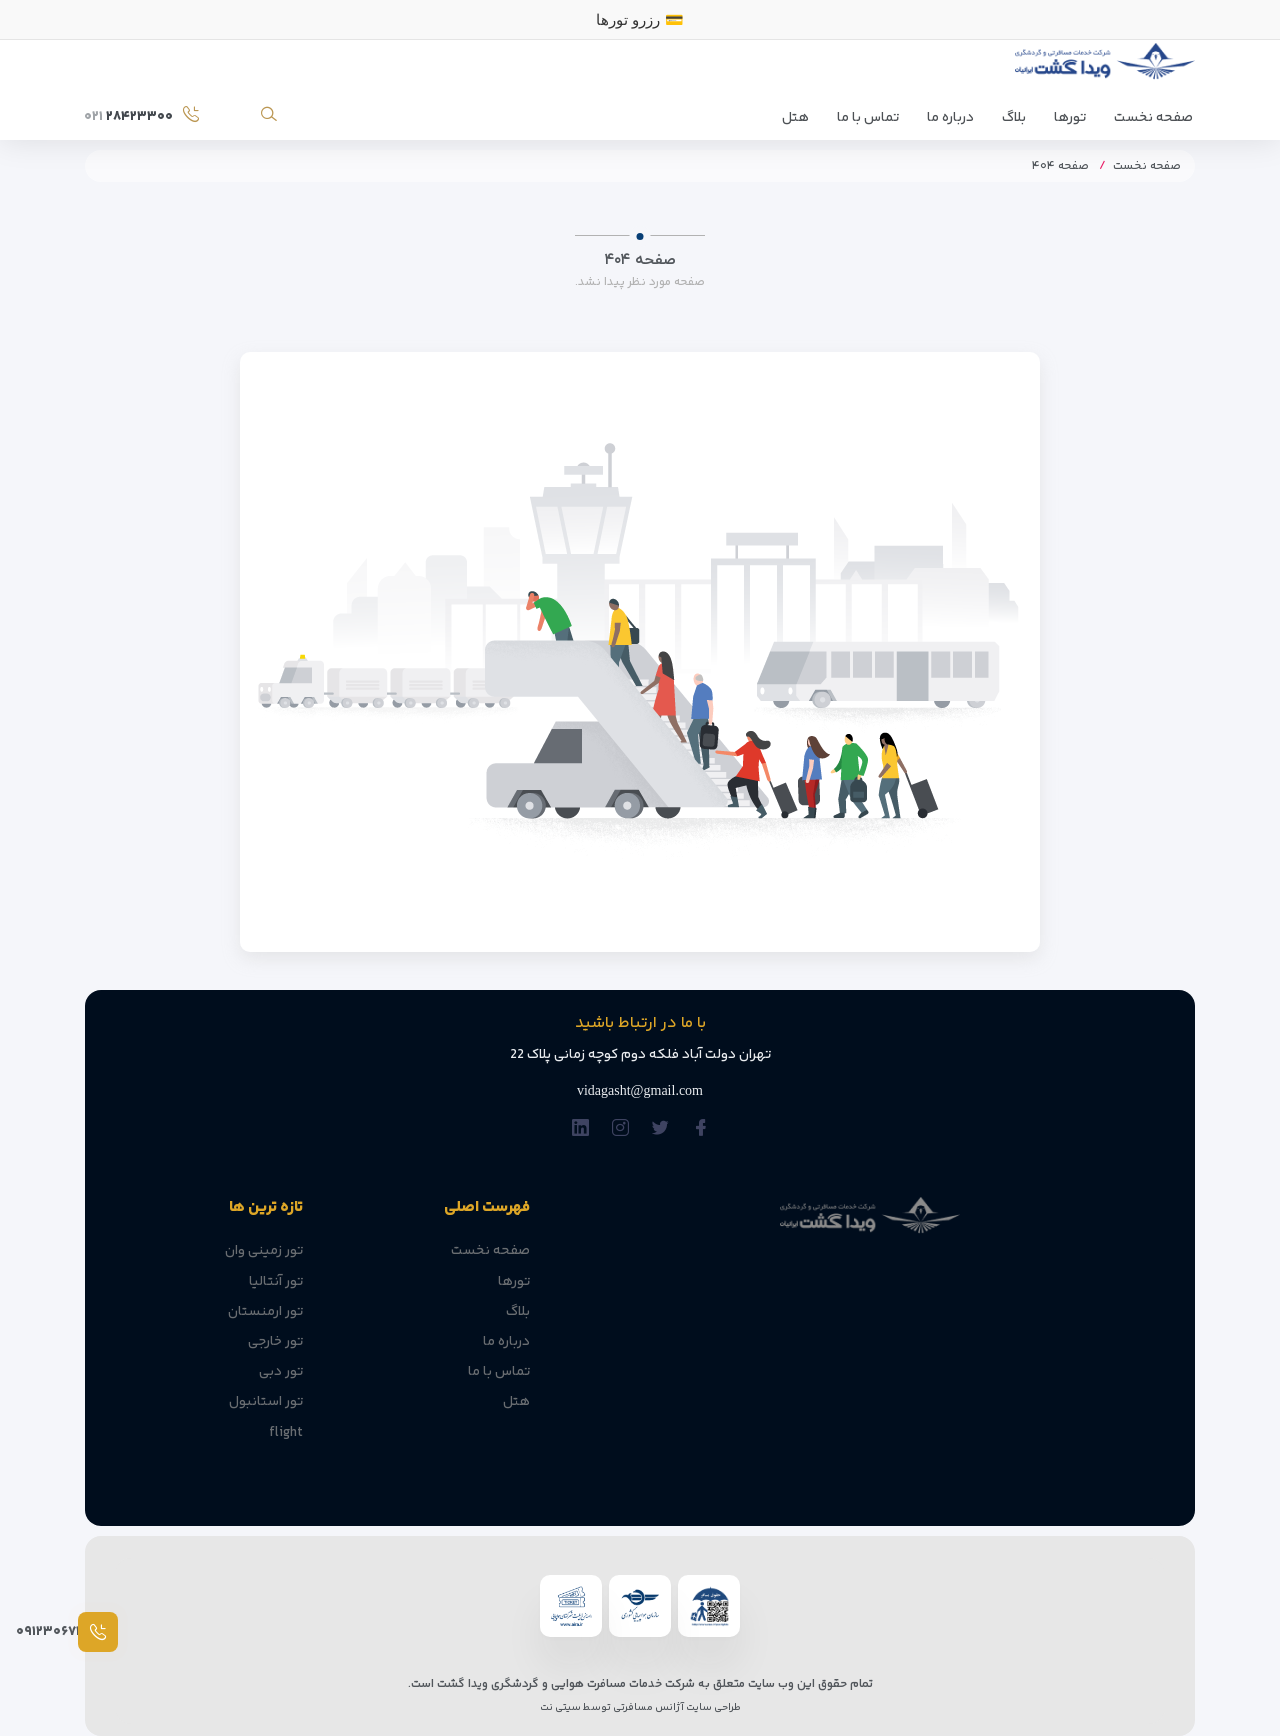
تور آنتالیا (276, 1282)
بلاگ (1014, 118)
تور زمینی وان (264, 1251)
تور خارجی (275, 1342)
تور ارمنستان (265, 1312)
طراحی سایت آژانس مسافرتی (676, 1707)
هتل (795, 118)
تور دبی (281, 1372)
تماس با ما (868, 118)
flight (286, 1433)
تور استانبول (266, 1402)
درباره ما (950, 118)
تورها (1070, 118)
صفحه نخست (1153, 118)
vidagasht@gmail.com (640, 1090)
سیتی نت (560, 1707)
